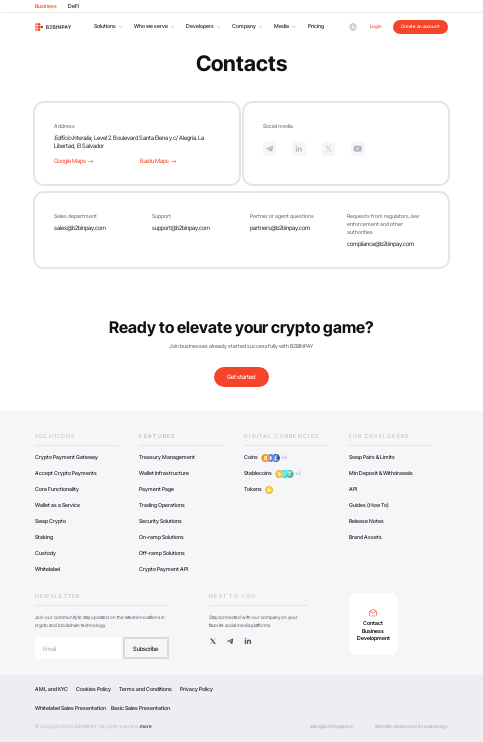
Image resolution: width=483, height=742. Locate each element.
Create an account (420, 26)
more (146, 726)
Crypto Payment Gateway (66, 457)
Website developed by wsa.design (411, 726)
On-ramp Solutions (161, 537)
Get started (241, 376)
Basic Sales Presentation (140, 708)
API (353, 489)
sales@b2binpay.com (80, 227)
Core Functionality (57, 489)
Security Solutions (160, 521)
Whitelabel (47, 569)
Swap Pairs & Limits (372, 457)
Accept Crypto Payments (66, 473)
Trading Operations (162, 505)
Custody (45, 553)
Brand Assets (365, 537)
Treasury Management (167, 457)
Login (376, 26)
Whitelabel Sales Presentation (70, 708)
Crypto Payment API (163, 569)
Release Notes (366, 521)
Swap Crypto (50, 521)
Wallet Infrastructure (164, 473)
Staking (44, 537)
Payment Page (156, 489)
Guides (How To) (369, 505)
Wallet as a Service (57, 505)
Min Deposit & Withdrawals (381, 473)
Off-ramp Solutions (162, 553)
